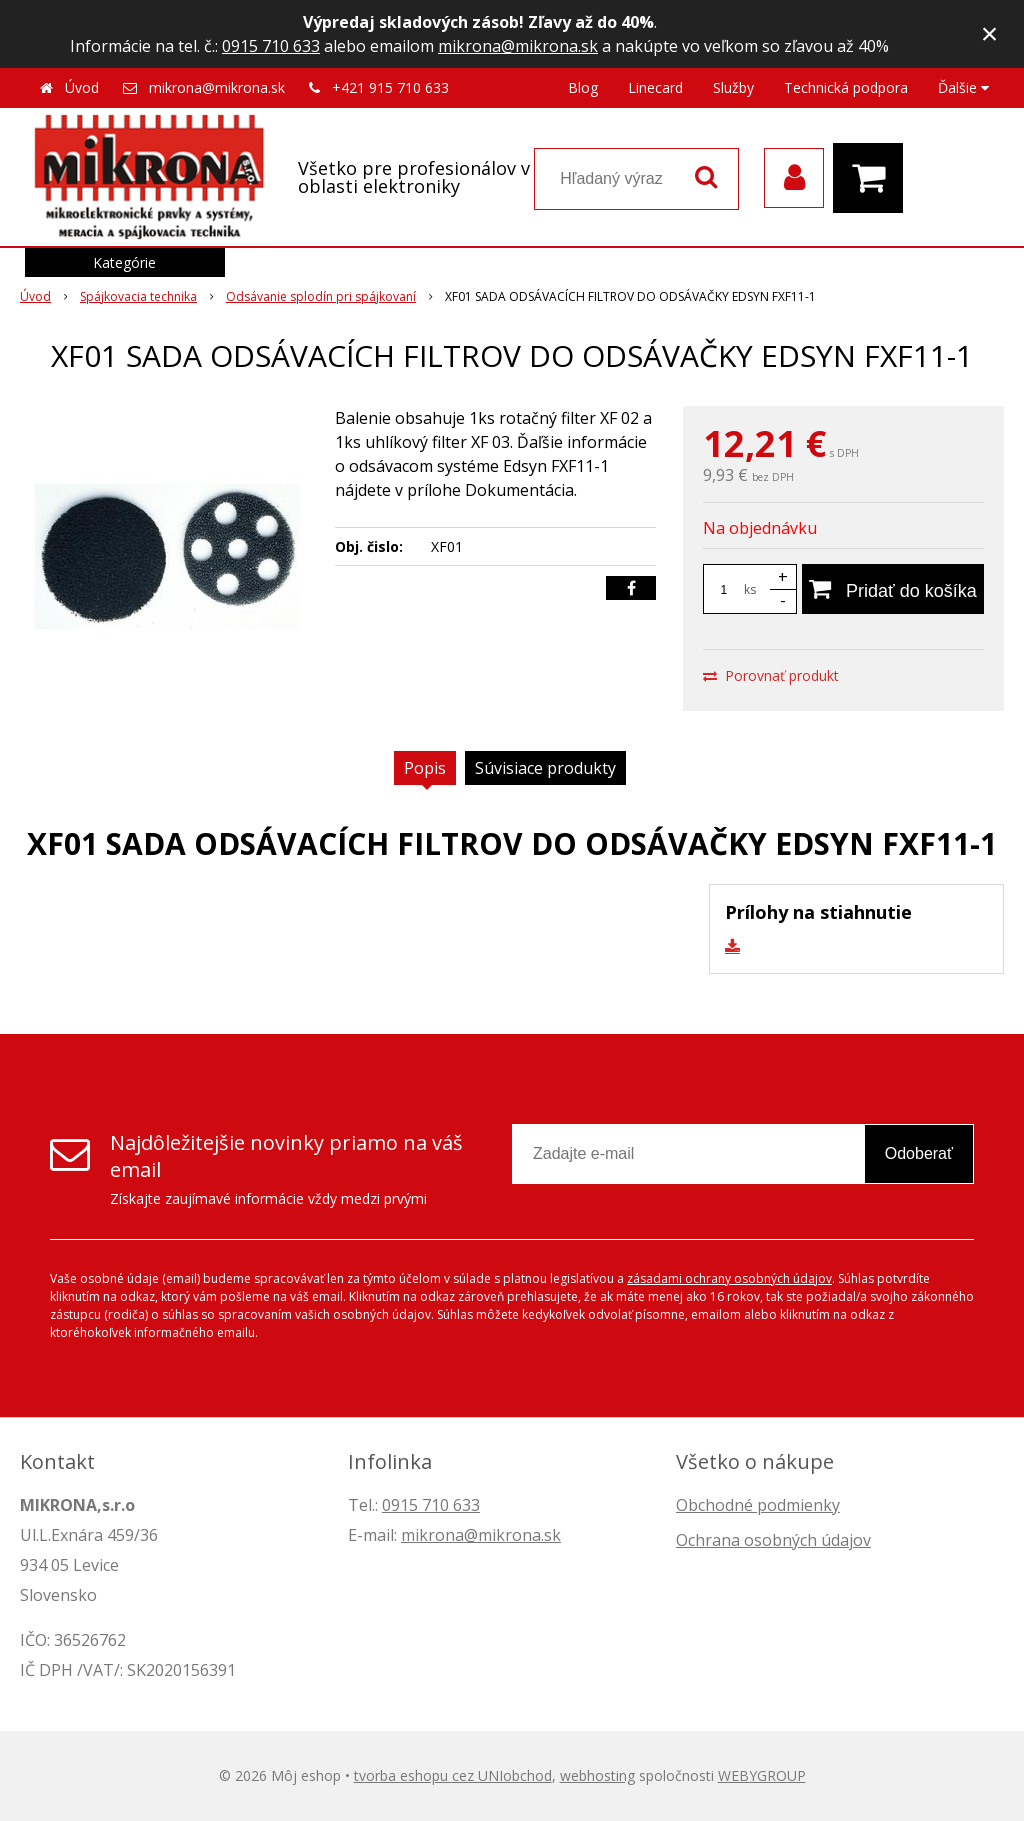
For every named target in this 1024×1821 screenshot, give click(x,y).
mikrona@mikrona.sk (518, 46)
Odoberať (919, 1153)
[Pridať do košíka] (893, 589)
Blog (583, 87)
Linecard (655, 87)
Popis (425, 768)
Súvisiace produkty (545, 768)
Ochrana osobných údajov (773, 1540)
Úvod (82, 87)
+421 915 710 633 (390, 87)
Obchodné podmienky (758, 1505)
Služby (733, 87)
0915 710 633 (271, 46)
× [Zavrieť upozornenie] (990, 33)
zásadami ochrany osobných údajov (729, 1278)
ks (750, 589)
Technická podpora (846, 87)
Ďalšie (963, 87)
